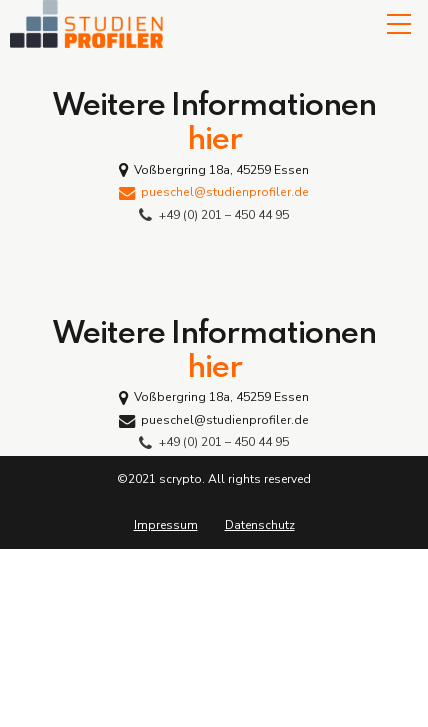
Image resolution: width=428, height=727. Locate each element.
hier (214, 140)
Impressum (166, 525)
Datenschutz (260, 525)
